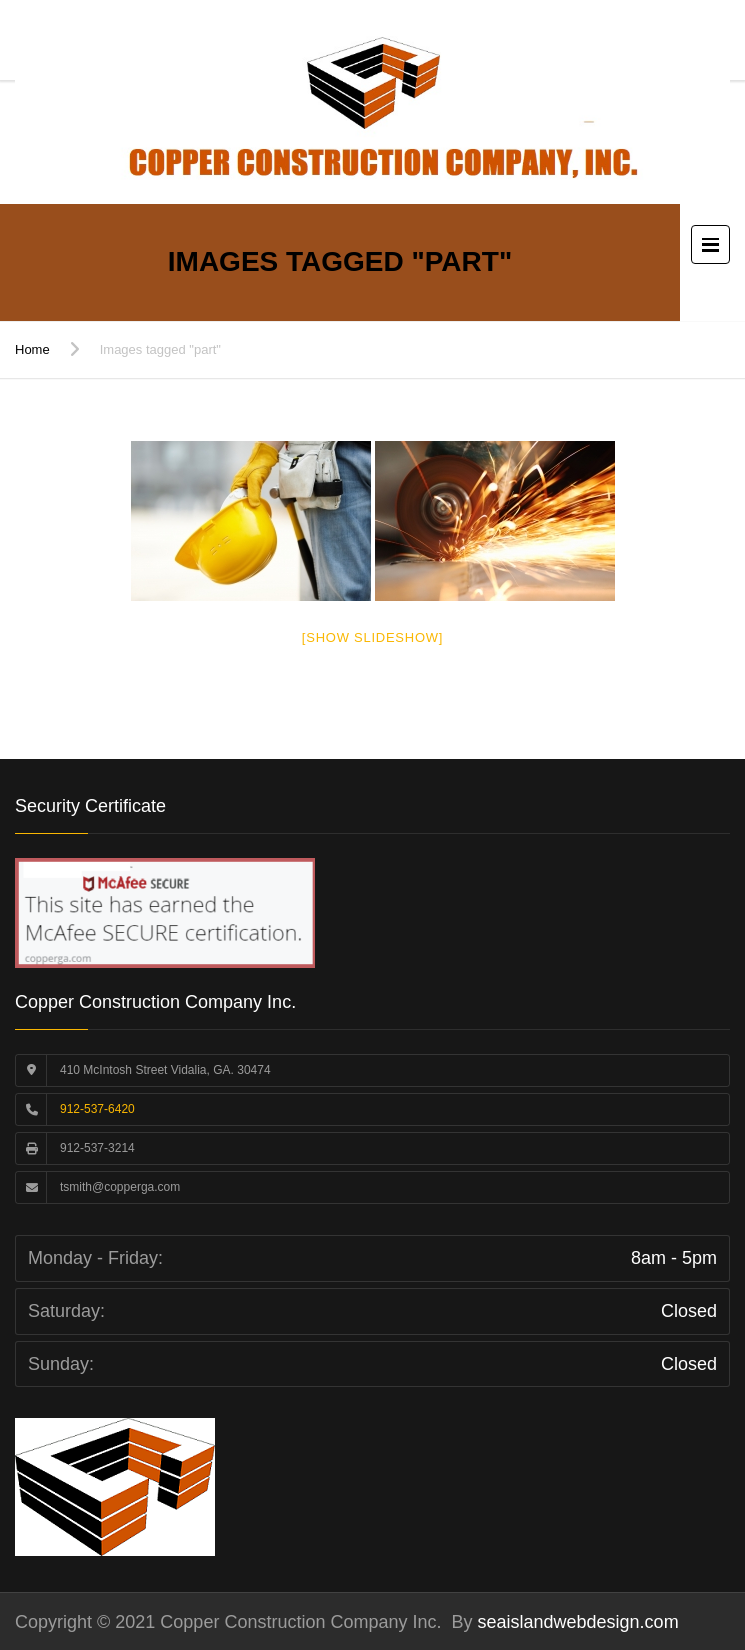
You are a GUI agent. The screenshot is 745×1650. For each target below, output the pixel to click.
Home (32, 349)
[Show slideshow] (372, 637)
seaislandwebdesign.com (576, 1622)
